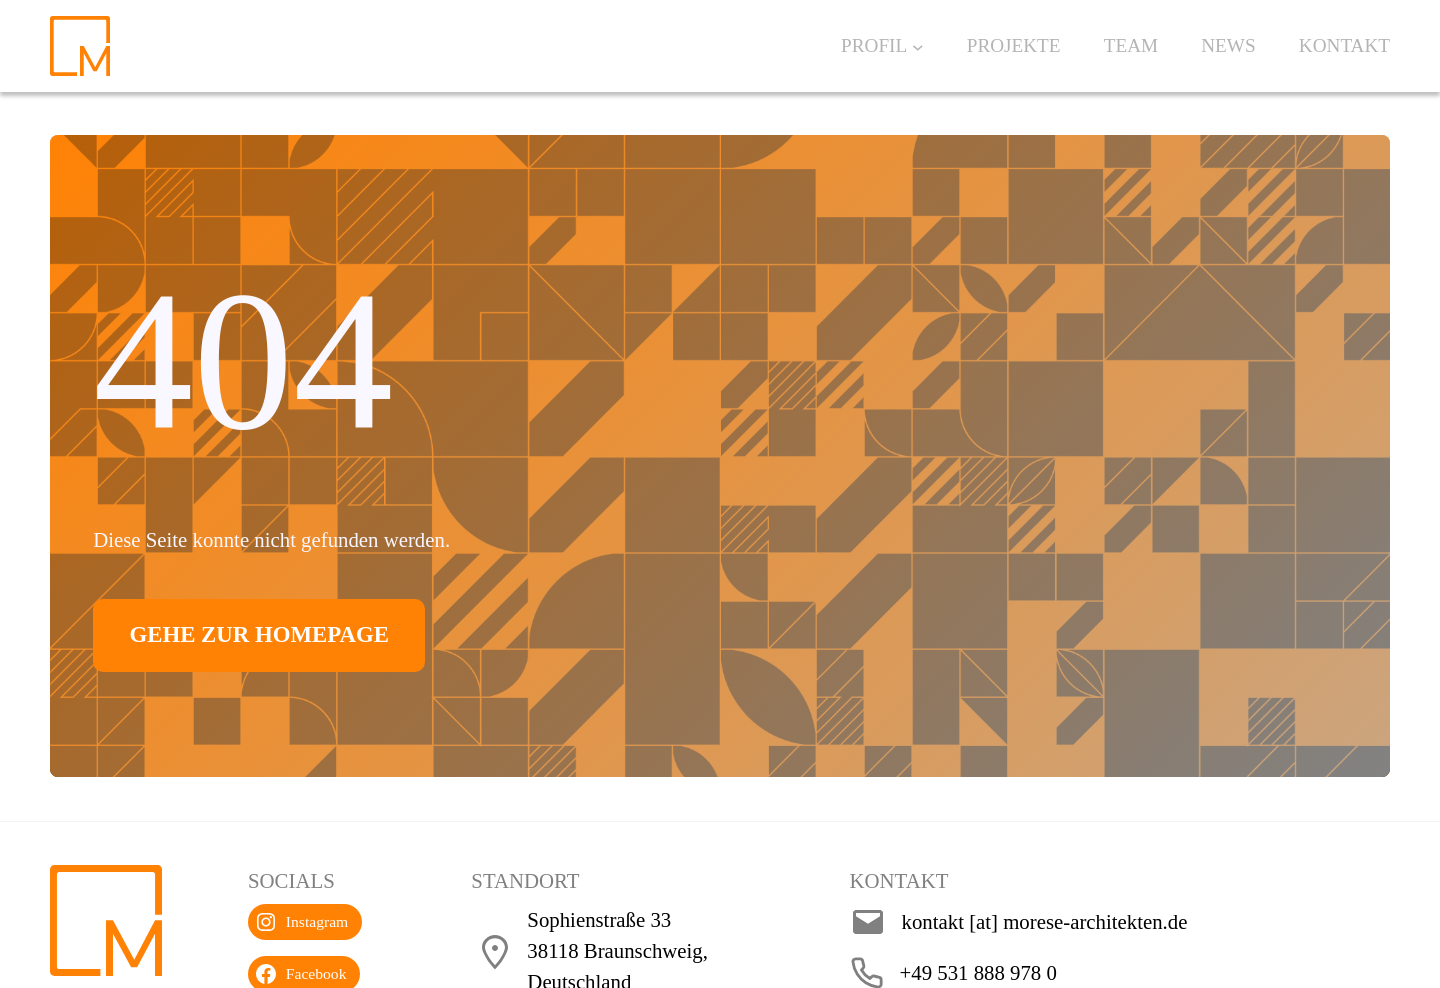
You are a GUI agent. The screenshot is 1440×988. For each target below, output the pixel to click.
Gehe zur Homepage (279, 634)
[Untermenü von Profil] (918, 46)
